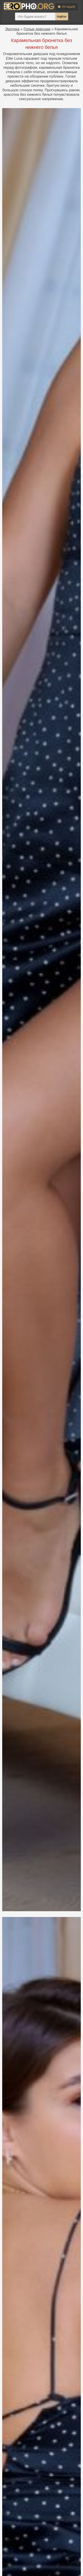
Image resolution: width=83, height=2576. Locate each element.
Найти (61, 16)
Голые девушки (37, 29)
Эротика (12, 29)
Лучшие (66, 7)
